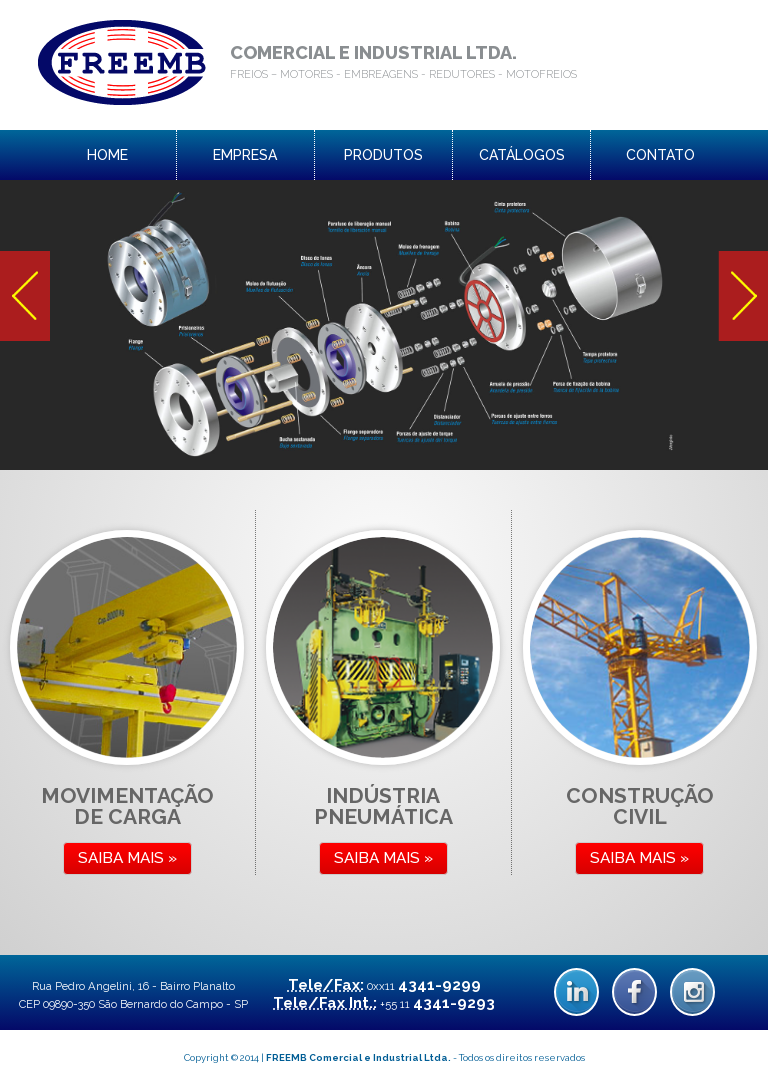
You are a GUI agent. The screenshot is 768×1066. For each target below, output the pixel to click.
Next (743, 296)
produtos (383, 155)
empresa (245, 155)
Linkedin (576, 992)
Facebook (634, 992)
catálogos (522, 155)
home (107, 155)
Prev (25, 296)
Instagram (692, 992)
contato (660, 155)
